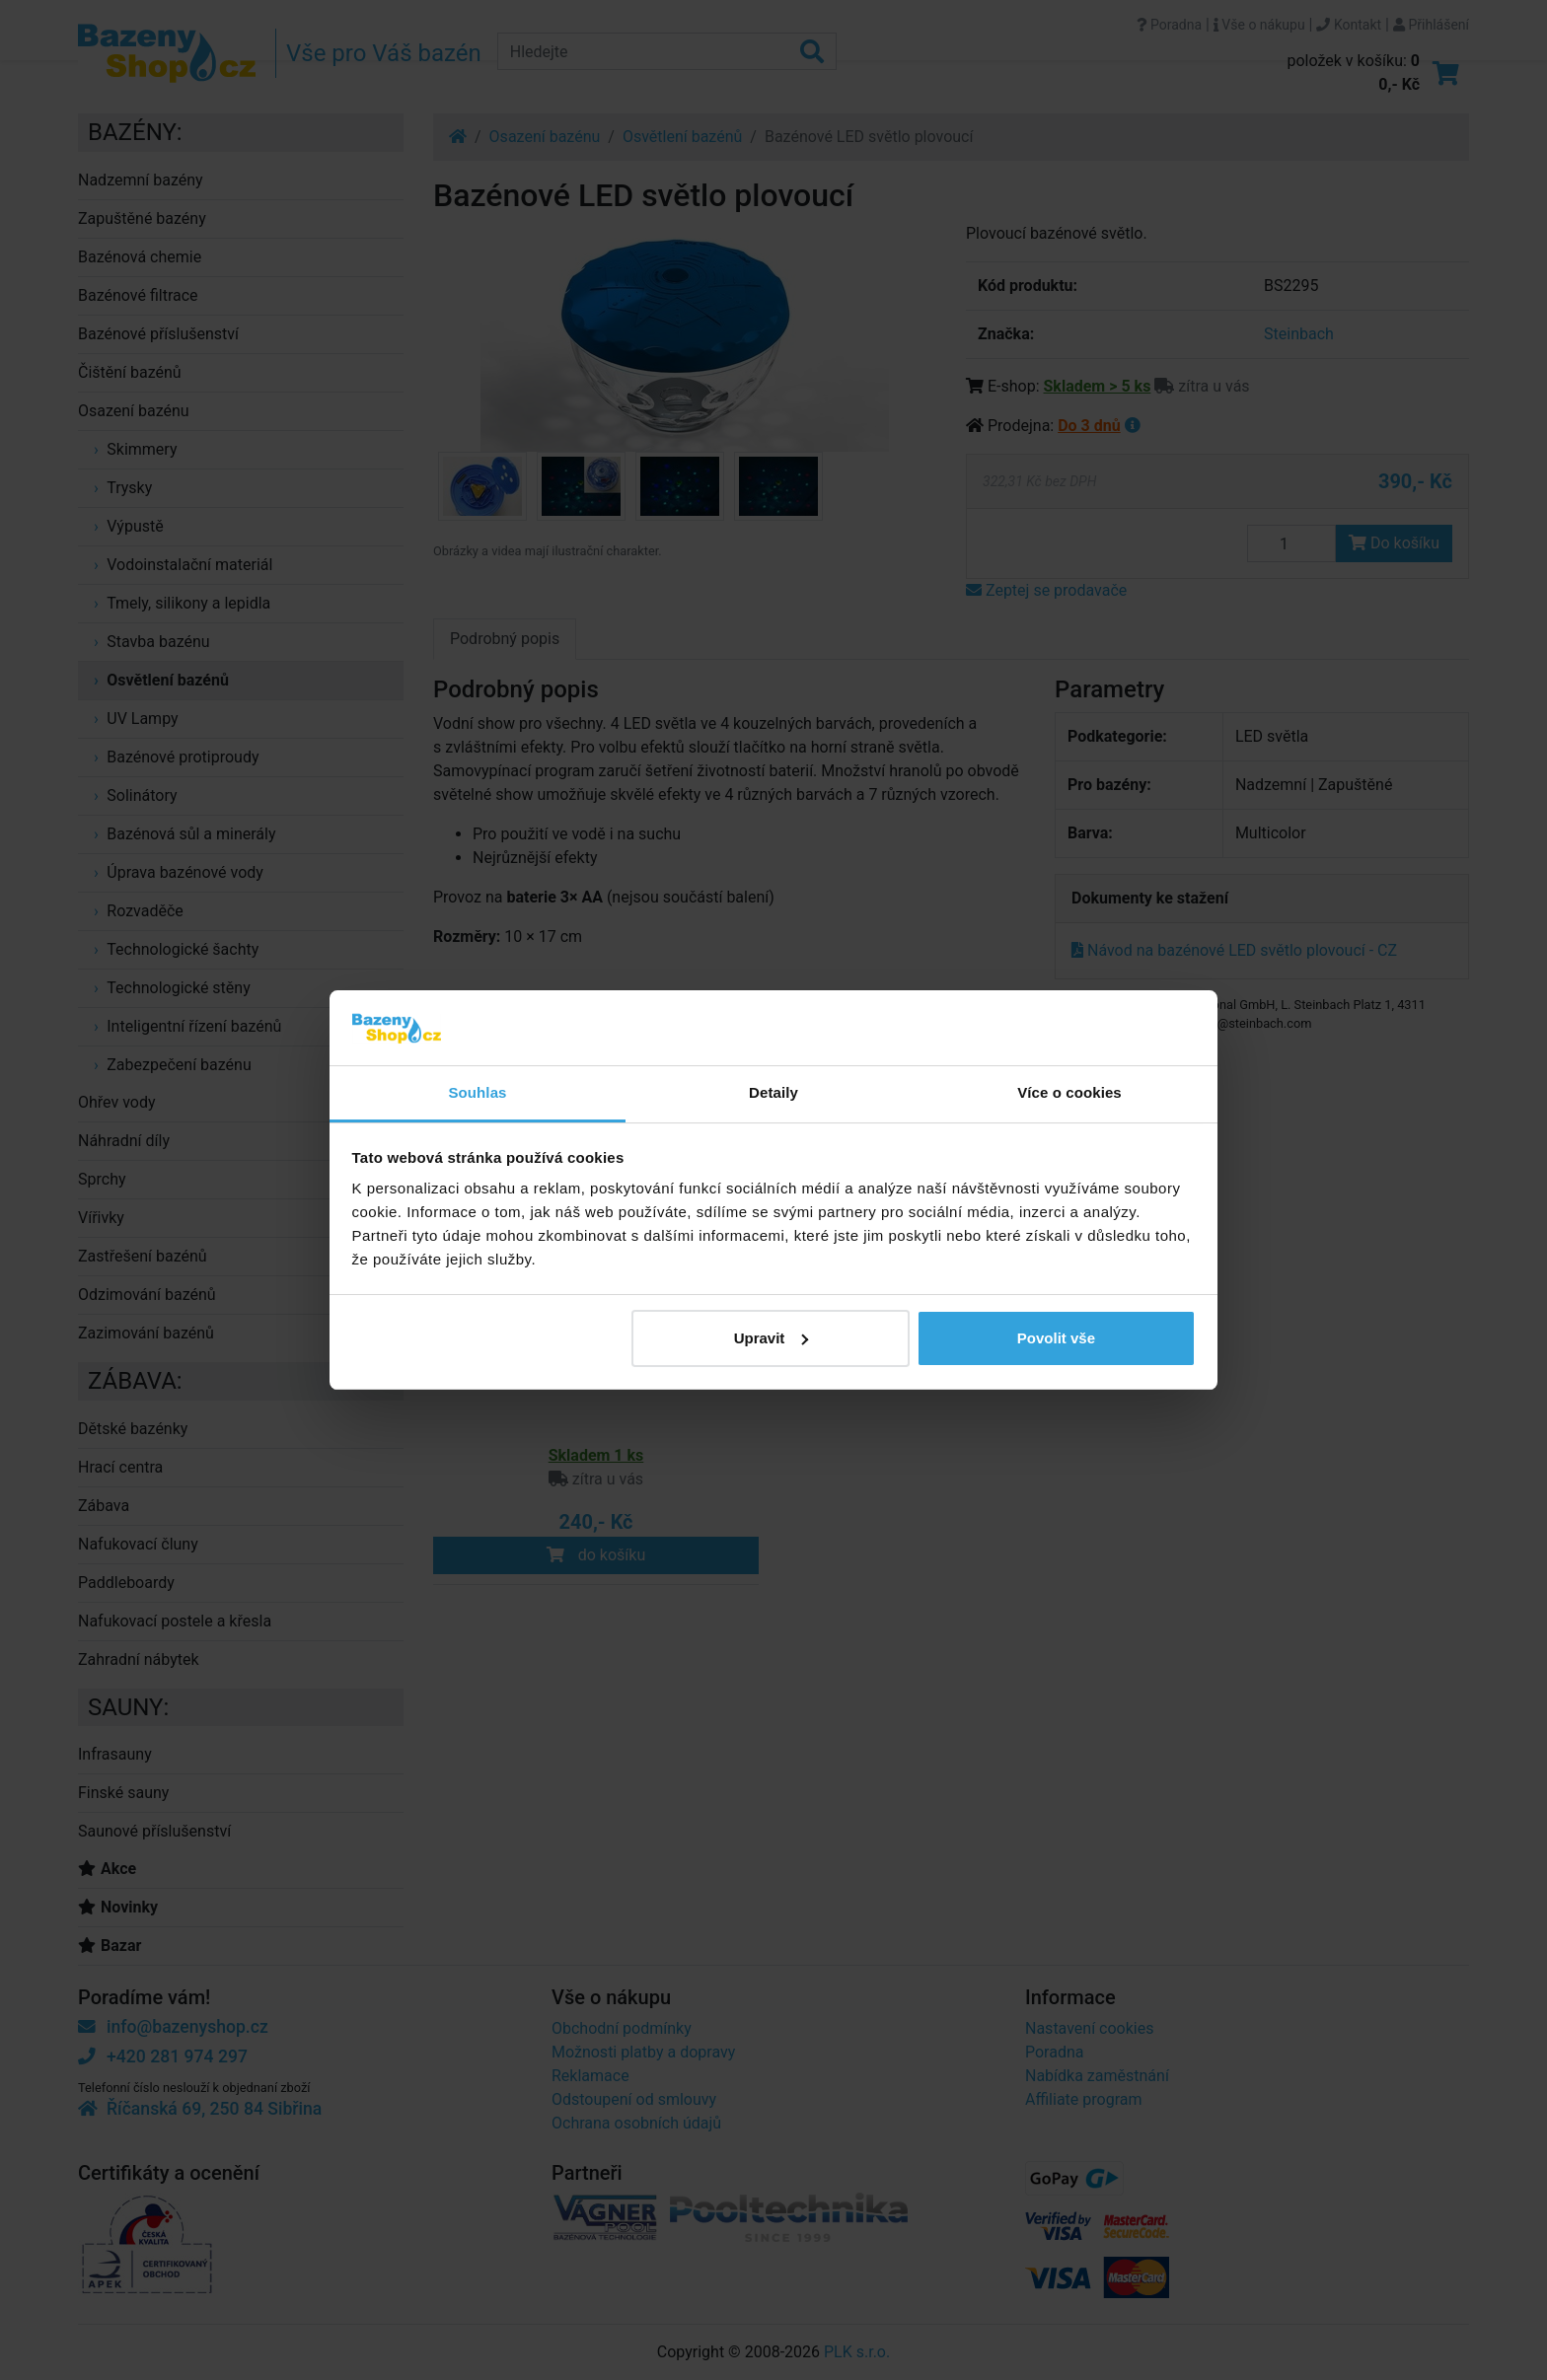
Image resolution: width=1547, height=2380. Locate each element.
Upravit (771, 1338)
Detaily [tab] (773, 1092)
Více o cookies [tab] (1069, 1092)
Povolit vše (1056, 1338)
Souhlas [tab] (477, 1092)
